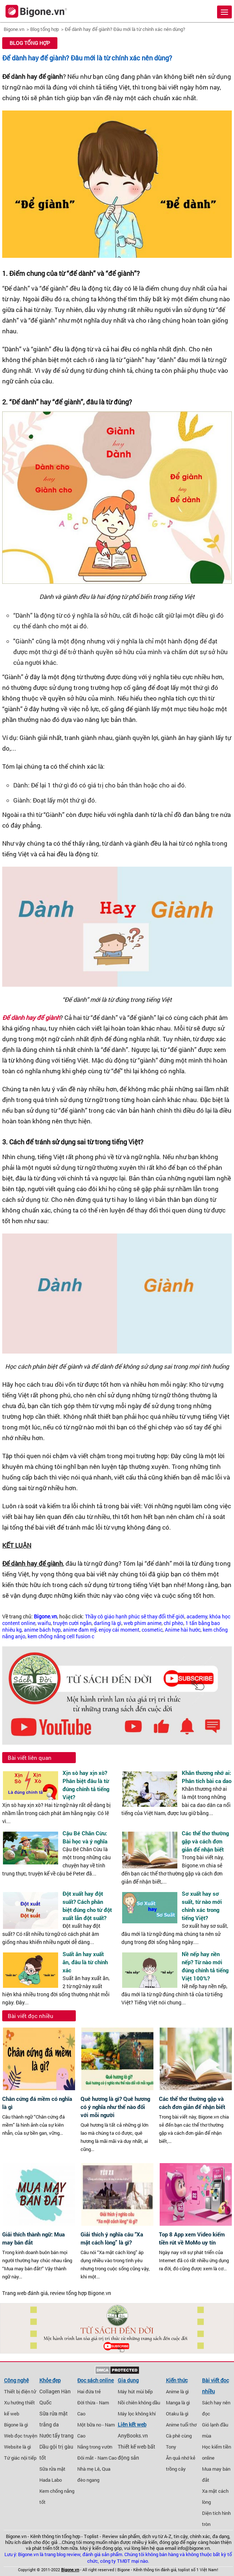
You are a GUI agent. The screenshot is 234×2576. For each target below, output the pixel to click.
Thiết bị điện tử (20, 2391)
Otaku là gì (177, 2413)
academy (197, 1616)
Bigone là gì (16, 2424)
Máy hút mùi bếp (135, 2391)
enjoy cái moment (119, 1629)
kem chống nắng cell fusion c (61, 1636)
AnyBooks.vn (133, 2435)
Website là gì (17, 2446)
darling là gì (107, 1623)
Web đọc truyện (20, 2435)
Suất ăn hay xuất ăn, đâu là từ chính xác (85, 1962)
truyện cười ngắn (72, 1623)
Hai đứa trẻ (89, 2391)
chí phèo (173, 1623)
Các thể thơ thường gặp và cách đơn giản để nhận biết (205, 1841)
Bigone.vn (14, 29)
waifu (44, 1623)
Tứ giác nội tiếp (20, 2457)
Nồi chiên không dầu (139, 2402)
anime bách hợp (42, 1629)
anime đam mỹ (79, 1629)
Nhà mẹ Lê (88, 2469)
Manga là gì (178, 2402)
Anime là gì (177, 2391)
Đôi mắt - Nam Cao (97, 2457)
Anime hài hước (183, 1629)
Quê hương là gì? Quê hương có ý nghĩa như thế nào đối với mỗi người (115, 2107)
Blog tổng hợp (44, 29)
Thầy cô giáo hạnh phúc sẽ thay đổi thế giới (134, 1616)
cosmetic (152, 1629)
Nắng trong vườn (94, 2446)
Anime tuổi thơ (181, 2424)
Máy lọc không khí (137, 2413)
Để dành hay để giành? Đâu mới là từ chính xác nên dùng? (125, 29)
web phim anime (143, 1623)
